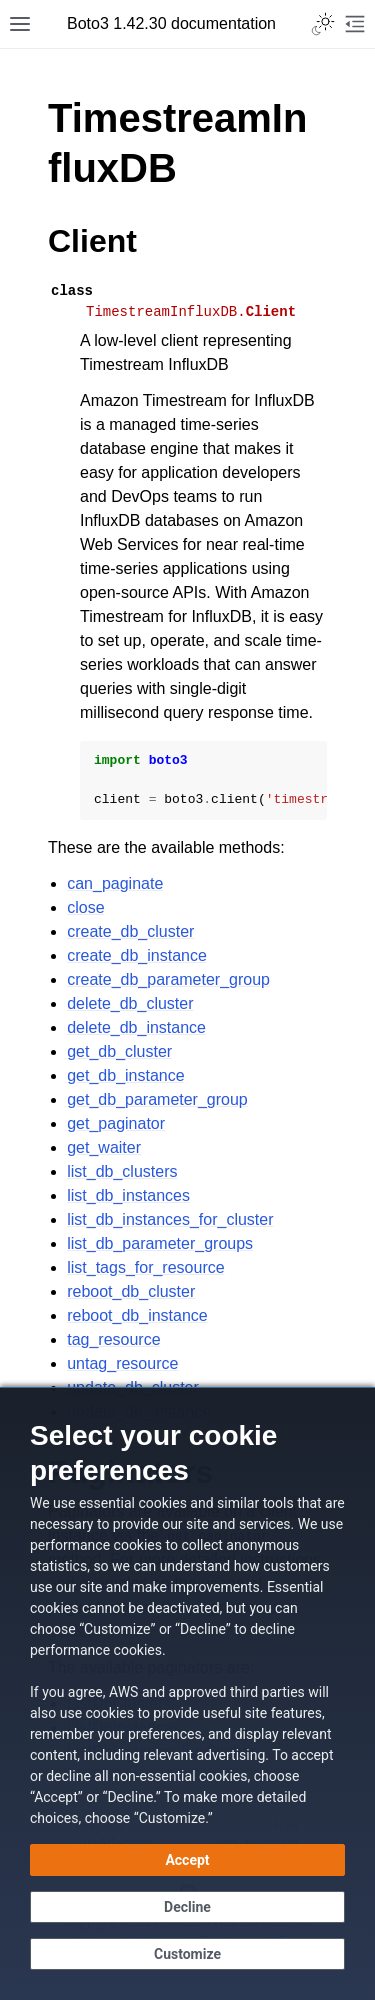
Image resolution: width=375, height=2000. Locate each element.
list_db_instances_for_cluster (170, 1219)
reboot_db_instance (137, 1315)
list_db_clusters (122, 1171)
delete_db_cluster (130, 1003)
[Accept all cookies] (187, 1860)
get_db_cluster (119, 1051)
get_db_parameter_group (157, 1099)
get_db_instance (125, 1075)
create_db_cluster (130, 931)
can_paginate (115, 883)
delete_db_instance (136, 1027)
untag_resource (122, 1363)
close (85, 907)
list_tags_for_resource (145, 1267)
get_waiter (104, 1147)
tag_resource (113, 1339)
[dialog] (187, 1693)
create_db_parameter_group (168, 979)
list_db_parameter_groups (160, 1243)
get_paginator (116, 1123)
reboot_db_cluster (131, 1291)
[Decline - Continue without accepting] (187, 1907)
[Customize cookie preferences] (187, 1954)
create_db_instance (137, 955)
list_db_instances (128, 1195)
